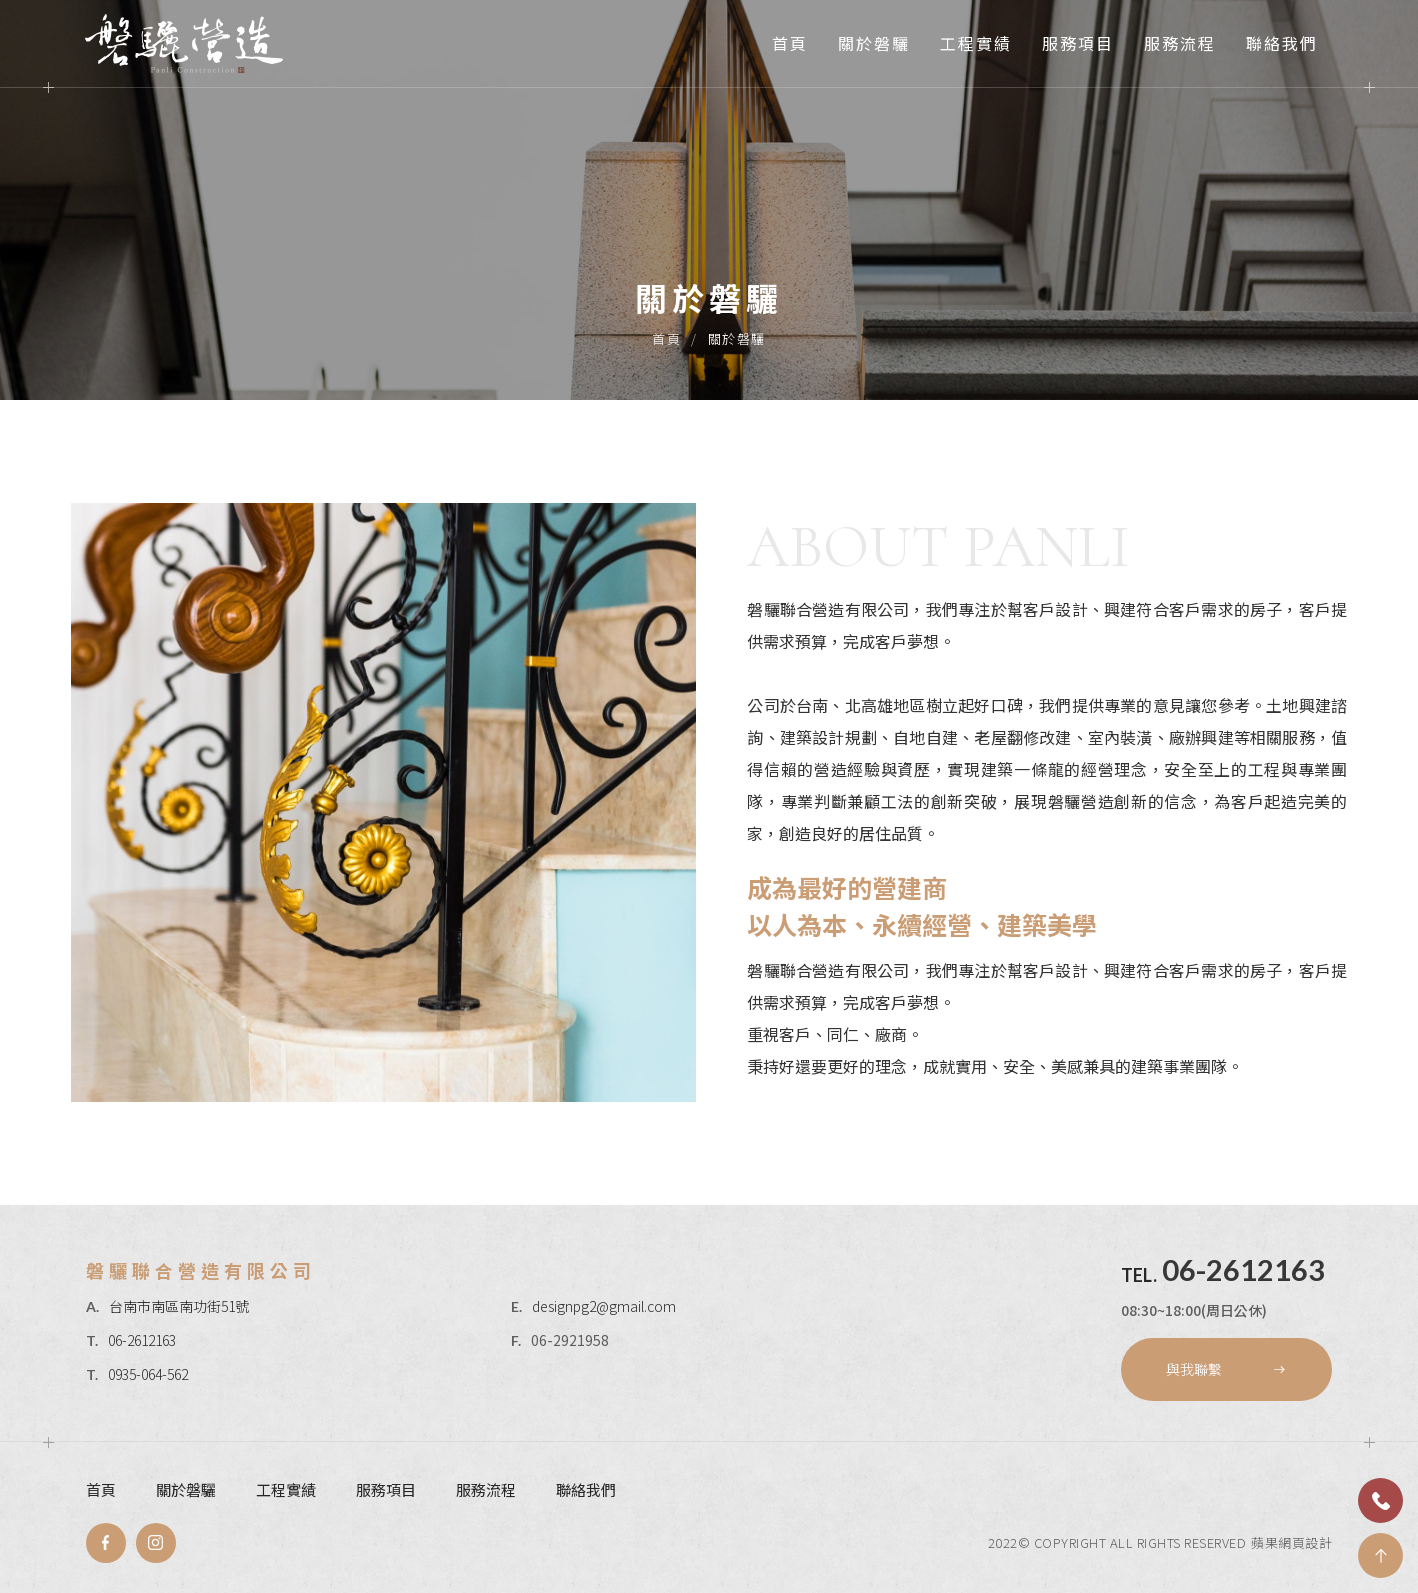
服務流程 (1180, 43)
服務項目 (1078, 43)
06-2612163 (142, 1340)
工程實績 (976, 43)
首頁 (790, 43)
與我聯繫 (1226, 1369)
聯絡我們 (1282, 43)
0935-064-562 (148, 1374)
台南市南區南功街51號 (179, 1306)
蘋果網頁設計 (1291, 1542)
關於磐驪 (874, 43)
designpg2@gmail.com (604, 1306)
